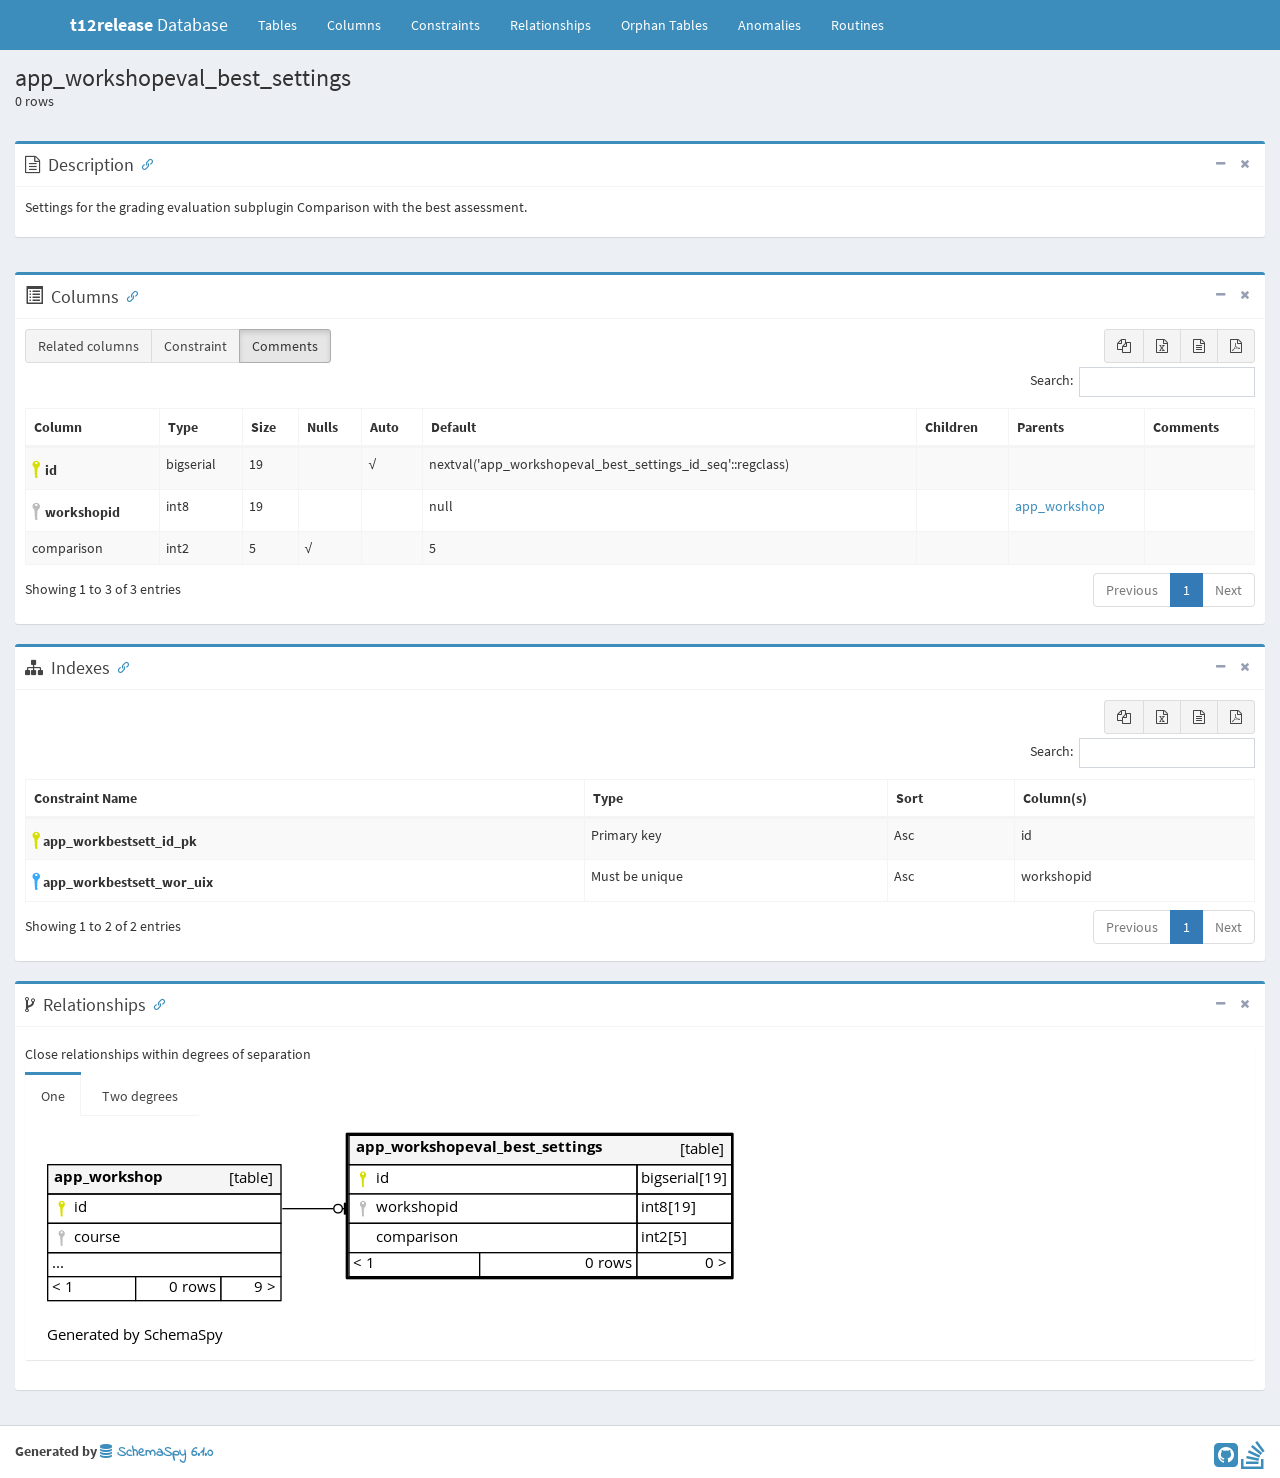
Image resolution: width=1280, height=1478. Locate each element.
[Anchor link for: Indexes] (119, 666)
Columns (354, 25)
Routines (857, 25)
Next (1228, 590)
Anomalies (769, 25)
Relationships (550, 25)
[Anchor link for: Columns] (128, 295)
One (53, 1096)
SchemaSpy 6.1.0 (156, 1452)
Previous (1132, 590)
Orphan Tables (664, 25)
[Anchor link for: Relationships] (155, 1003)
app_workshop (1060, 506)
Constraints (445, 25)
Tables (285, 24)
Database (149, 24)
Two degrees (140, 1096)
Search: (1142, 382)
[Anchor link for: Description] (143, 163)
